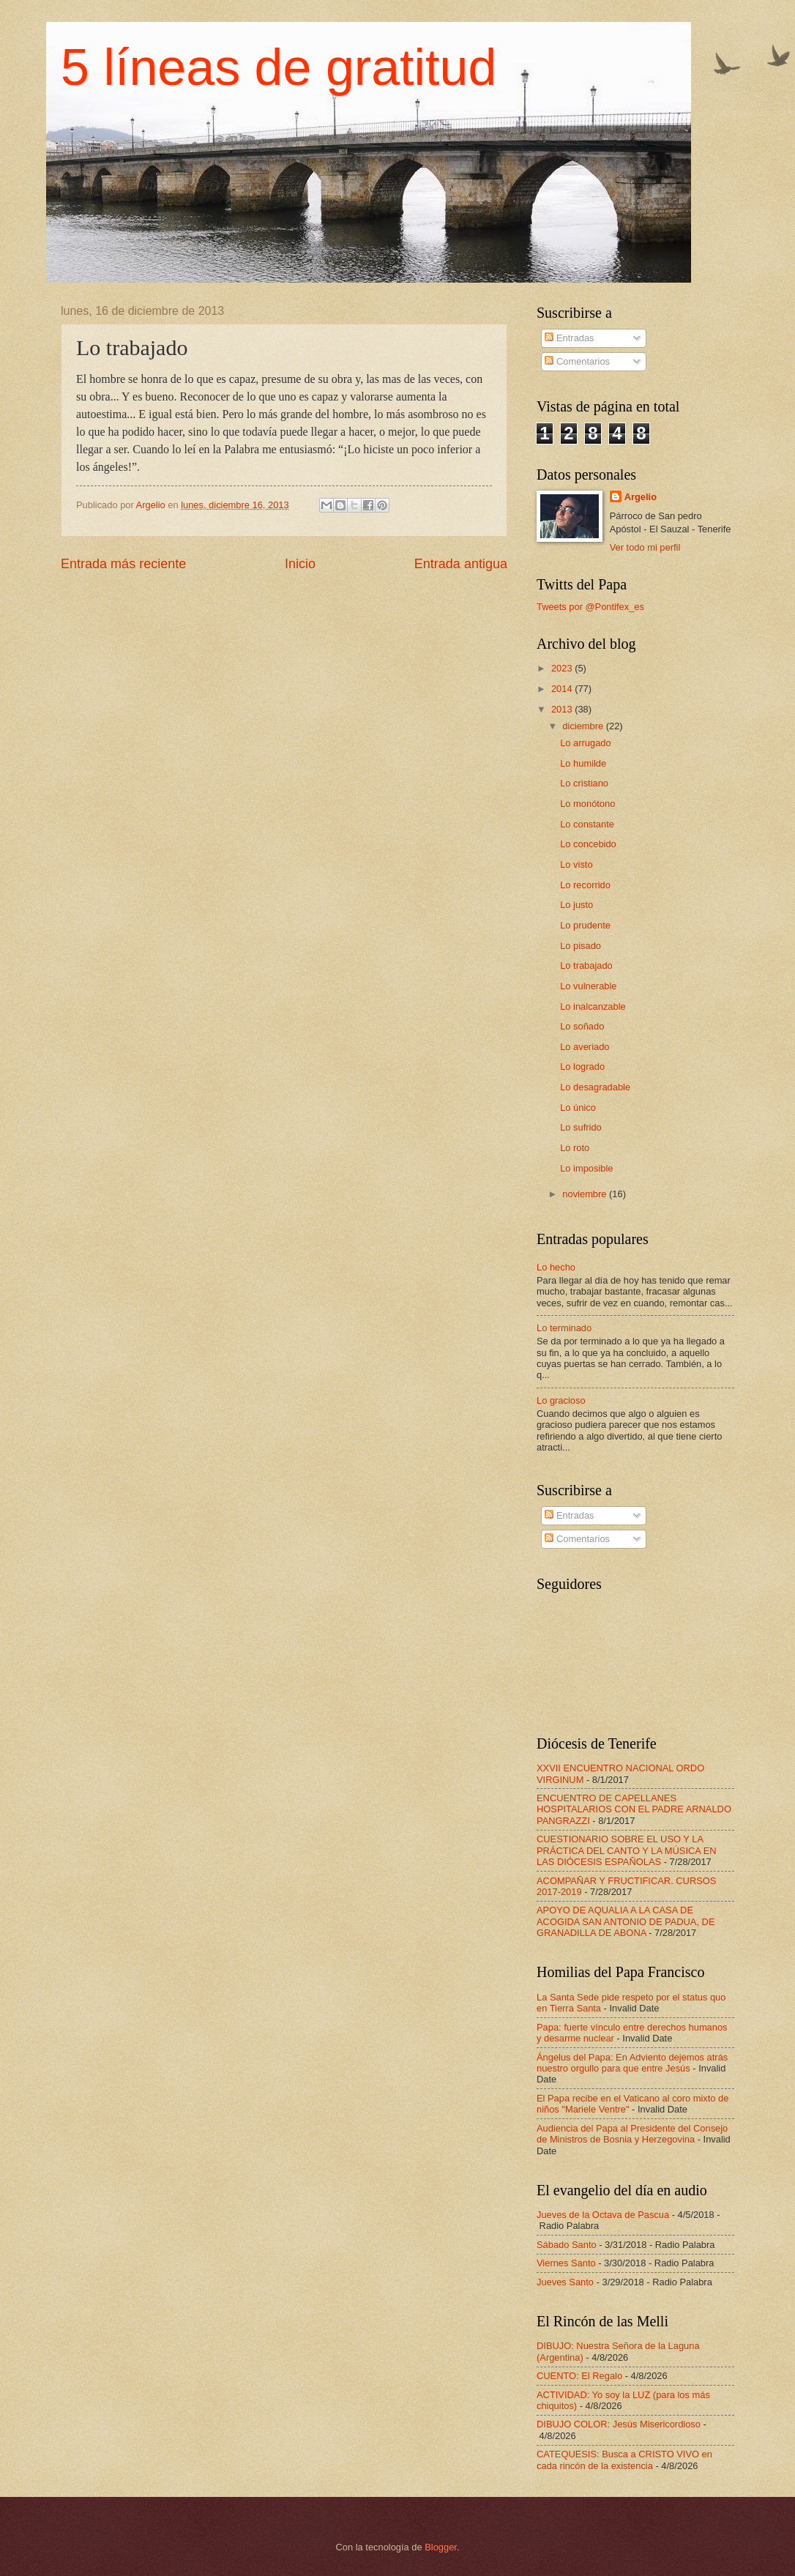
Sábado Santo (567, 2244)
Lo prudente (585, 925)
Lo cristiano (584, 783)
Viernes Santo (566, 2262)
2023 (563, 668)
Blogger (441, 2547)
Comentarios (577, 361)
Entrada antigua (460, 563)
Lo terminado (564, 1327)
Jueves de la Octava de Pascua (603, 2214)
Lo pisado (580, 945)
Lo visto (576, 864)
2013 (563, 709)
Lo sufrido (581, 1127)
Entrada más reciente (123, 563)
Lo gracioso (561, 1400)
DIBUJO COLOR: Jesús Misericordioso (619, 2424)
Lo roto (574, 1147)
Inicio (300, 563)
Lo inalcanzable (592, 1006)
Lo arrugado (585, 742)
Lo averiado (584, 1046)
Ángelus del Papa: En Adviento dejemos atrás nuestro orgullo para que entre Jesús (632, 2063)
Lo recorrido (585, 884)
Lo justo (576, 904)
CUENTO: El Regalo (579, 2375)
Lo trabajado (586, 965)
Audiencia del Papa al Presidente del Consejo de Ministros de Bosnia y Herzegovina (632, 2134)
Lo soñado (582, 1026)
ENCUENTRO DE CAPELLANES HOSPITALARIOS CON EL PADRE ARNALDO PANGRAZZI (634, 1809)
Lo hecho (556, 1267)
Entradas (569, 337)
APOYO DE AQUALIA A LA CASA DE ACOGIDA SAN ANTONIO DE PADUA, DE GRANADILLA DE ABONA (626, 1921)
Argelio (640, 496)
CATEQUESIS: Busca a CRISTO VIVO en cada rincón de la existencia (624, 2460)
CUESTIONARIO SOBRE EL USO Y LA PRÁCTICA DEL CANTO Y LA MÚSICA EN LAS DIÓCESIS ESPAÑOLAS (627, 1850)
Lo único (578, 1107)
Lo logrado (582, 1066)
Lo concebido (588, 843)
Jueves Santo (565, 2282)
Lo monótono (587, 803)
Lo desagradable (595, 1087)
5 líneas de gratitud (278, 67)
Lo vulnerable (588, 985)
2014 (563, 688)
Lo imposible (586, 1168)
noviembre (585, 1193)
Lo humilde (583, 763)
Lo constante (587, 824)
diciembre (583, 726)
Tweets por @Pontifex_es (590, 606)
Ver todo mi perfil (645, 547)
